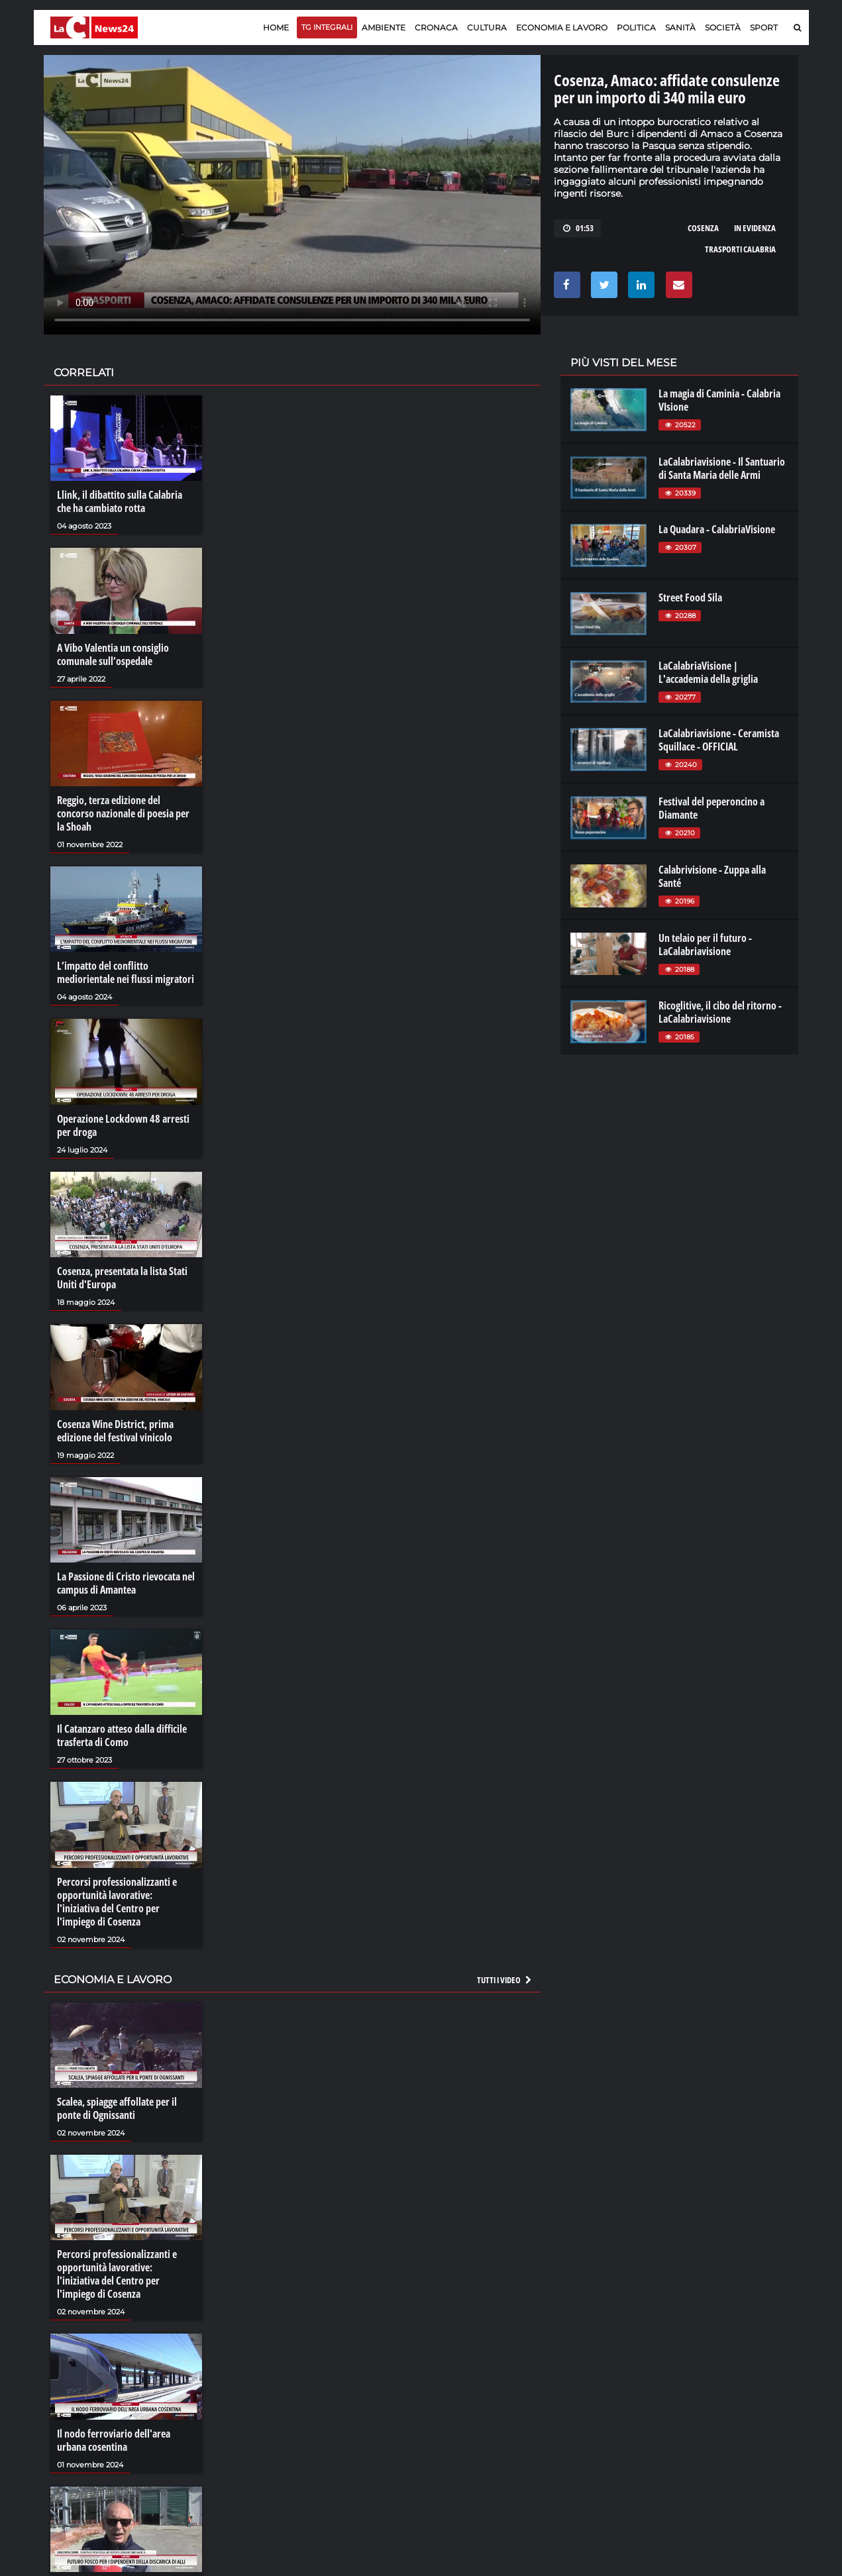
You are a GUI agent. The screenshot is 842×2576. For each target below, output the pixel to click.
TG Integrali (326, 27)
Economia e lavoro (561, 27)
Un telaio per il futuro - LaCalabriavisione (705, 944)
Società (723, 27)
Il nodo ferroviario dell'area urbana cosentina (113, 2440)
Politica (636, 27)
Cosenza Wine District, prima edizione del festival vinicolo (115, 1431)
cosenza (703, 228)
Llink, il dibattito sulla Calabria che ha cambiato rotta (119, 501)
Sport (764, 27)
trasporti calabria (740, 249)
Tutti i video (505, 1980)
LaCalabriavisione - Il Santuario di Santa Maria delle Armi (721, 468)
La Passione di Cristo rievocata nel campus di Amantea (126, 1583)
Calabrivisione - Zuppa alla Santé (712, 876)
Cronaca (436, 27)
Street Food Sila (690, 597)
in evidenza (755, 228)
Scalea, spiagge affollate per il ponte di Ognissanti (117, 2108)
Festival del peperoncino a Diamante (711, 808)
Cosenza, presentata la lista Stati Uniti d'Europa (122, 1278)
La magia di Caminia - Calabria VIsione (719, 400)
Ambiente (383, 27)
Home (276, 27)
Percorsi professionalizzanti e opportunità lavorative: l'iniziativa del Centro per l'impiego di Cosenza (117, 1902)
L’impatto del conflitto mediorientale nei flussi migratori (125, 972)
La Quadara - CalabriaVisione (716, 529)
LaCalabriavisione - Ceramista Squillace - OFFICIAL (718, 740)
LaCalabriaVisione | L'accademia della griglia (708, 672)
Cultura (487, 27)
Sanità (680, 27)
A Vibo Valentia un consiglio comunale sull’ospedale (113, 654)
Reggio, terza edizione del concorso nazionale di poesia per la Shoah (123, 813)
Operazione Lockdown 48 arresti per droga (123, 1125)
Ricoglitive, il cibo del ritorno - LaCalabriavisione (720, 1012)
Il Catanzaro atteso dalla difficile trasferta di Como (122, 1735)
